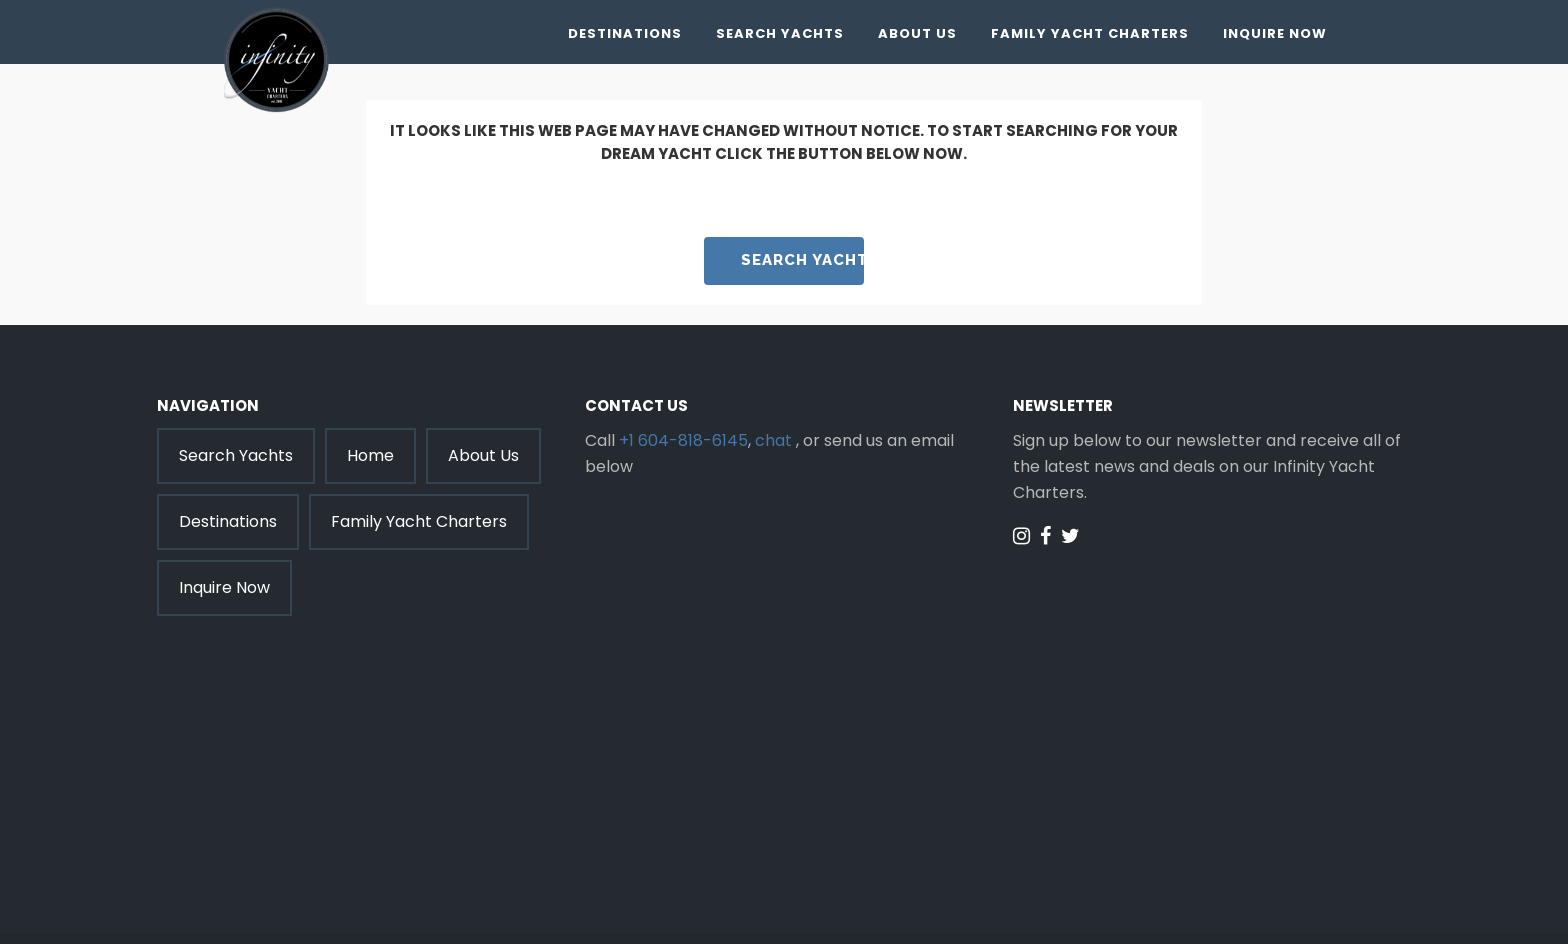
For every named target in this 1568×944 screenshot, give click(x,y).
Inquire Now (1275, 33)
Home (370, 455)
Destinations (625, 33)
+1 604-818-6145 (683, 440)
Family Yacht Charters (1090, 33)
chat (773, 440)
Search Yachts (780, 33)
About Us (917, 33)
